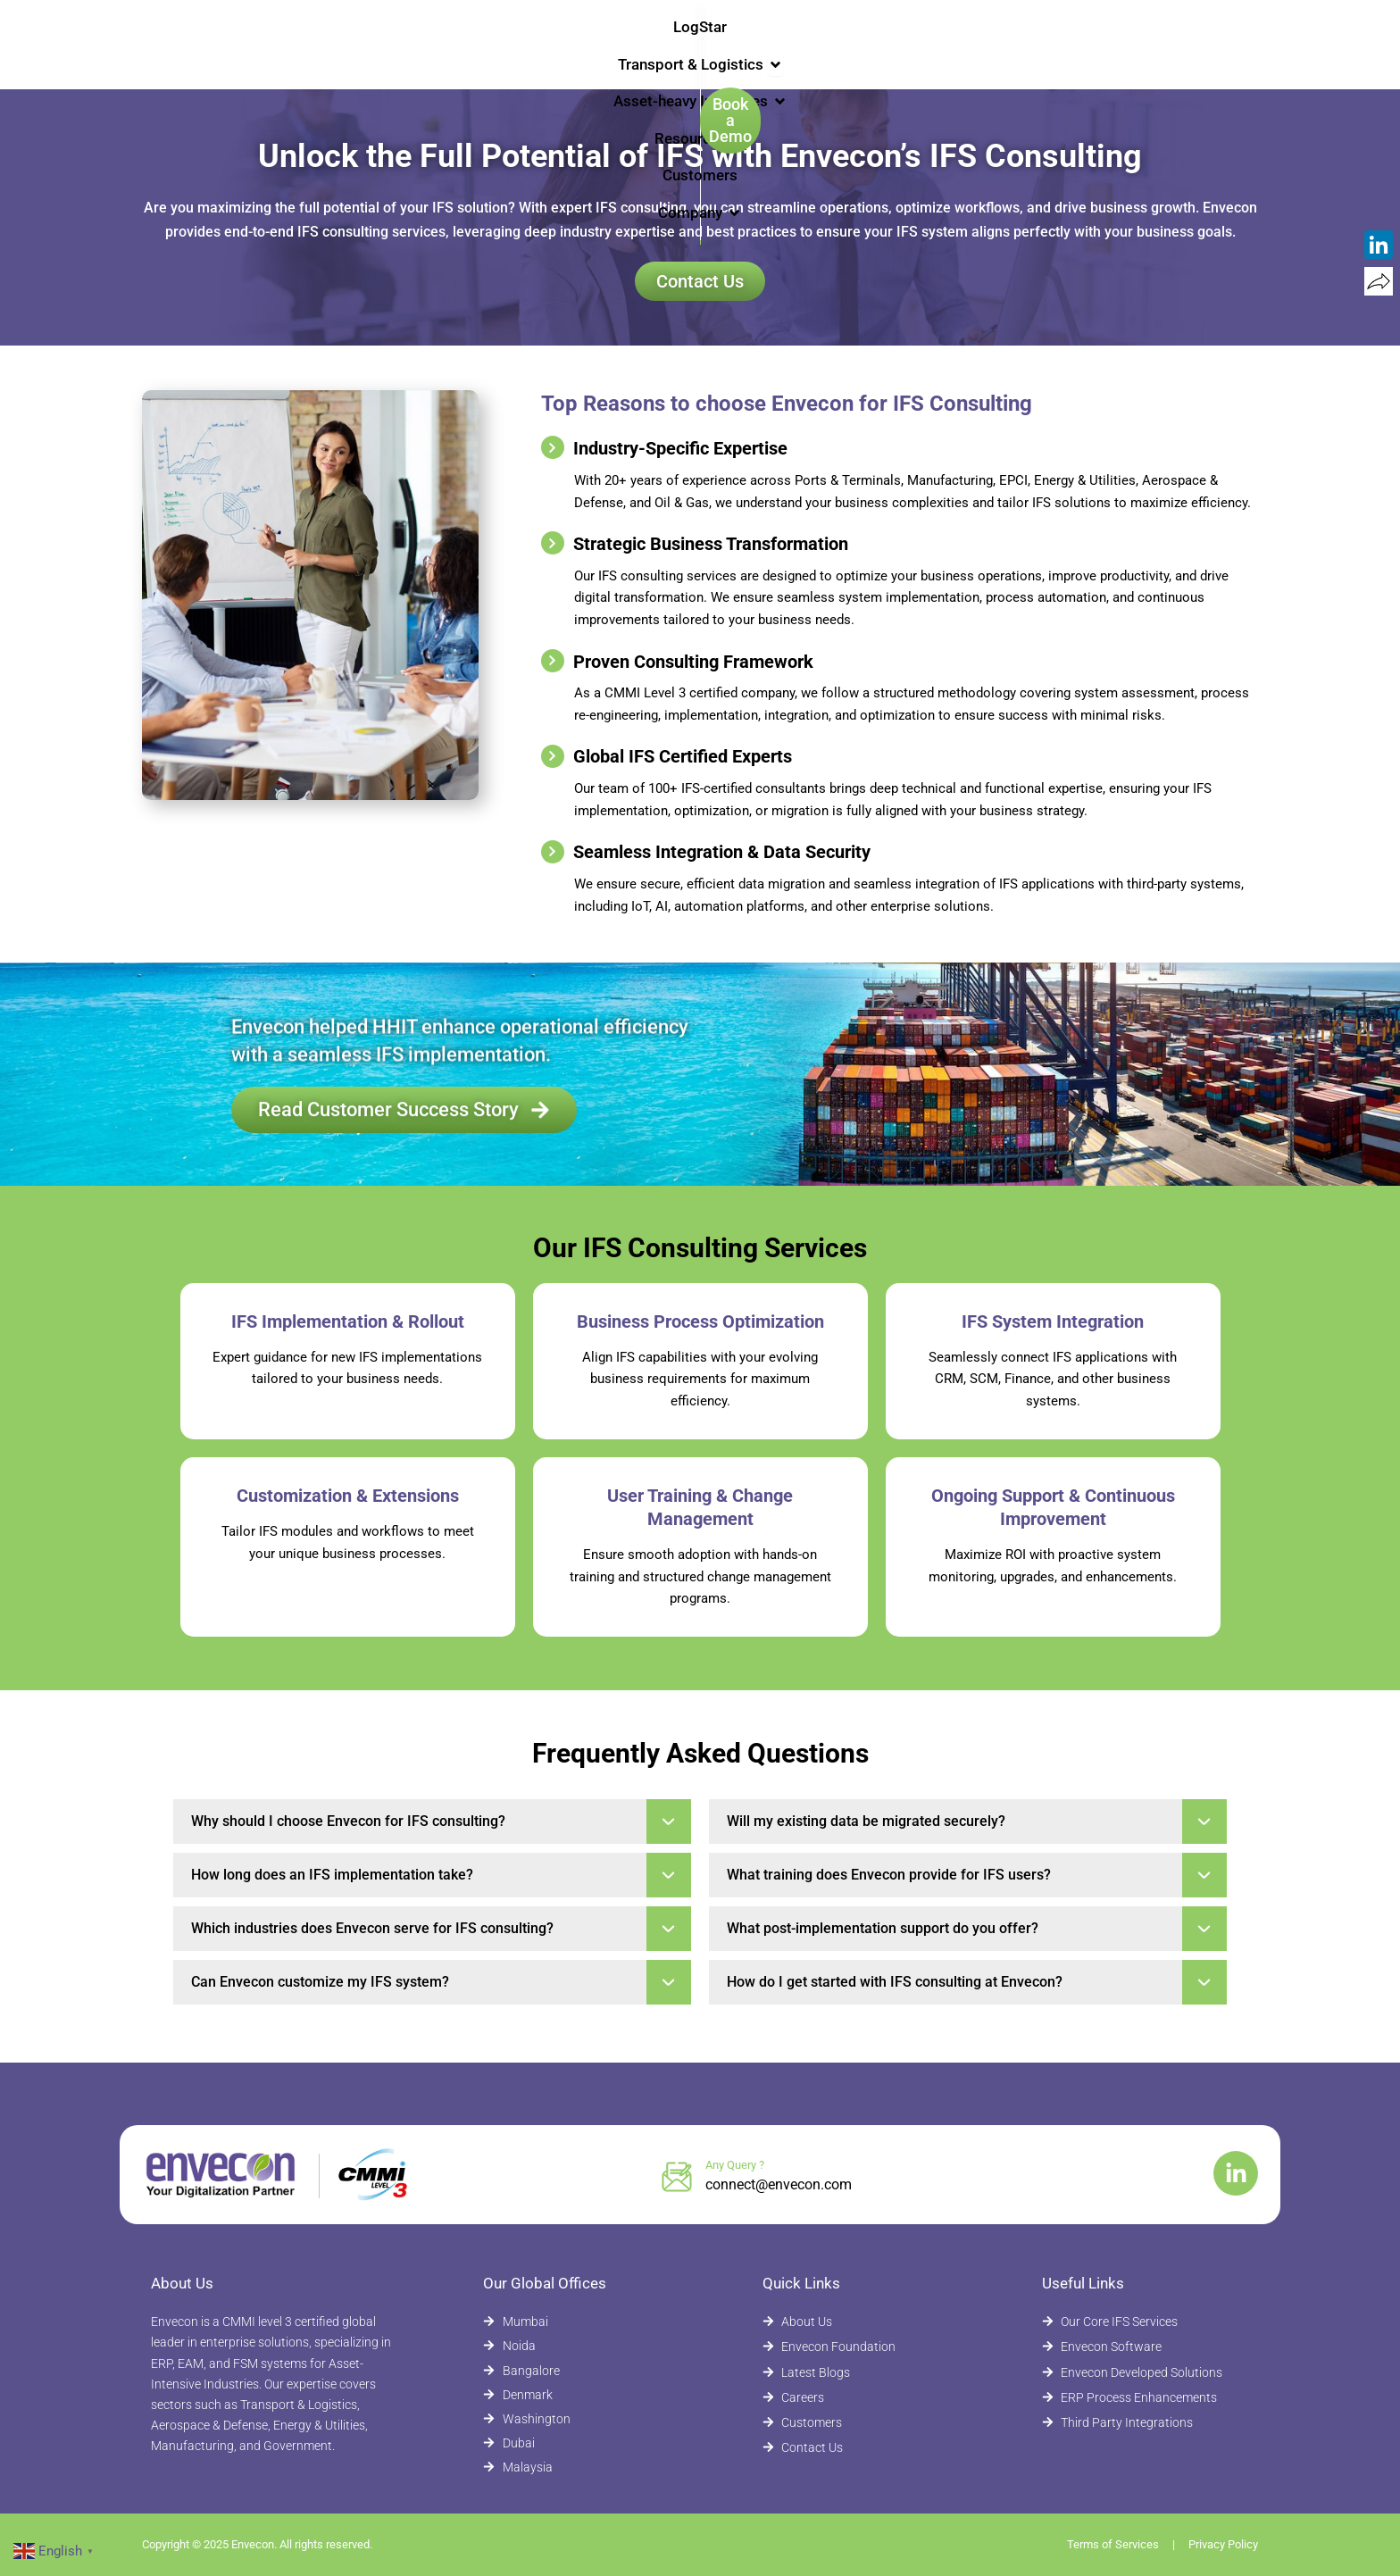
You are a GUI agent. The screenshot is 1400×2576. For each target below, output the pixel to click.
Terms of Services (1113, 2544)
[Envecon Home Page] (191, 42)
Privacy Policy (1223, 2544)
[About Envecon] (857, 2322)
